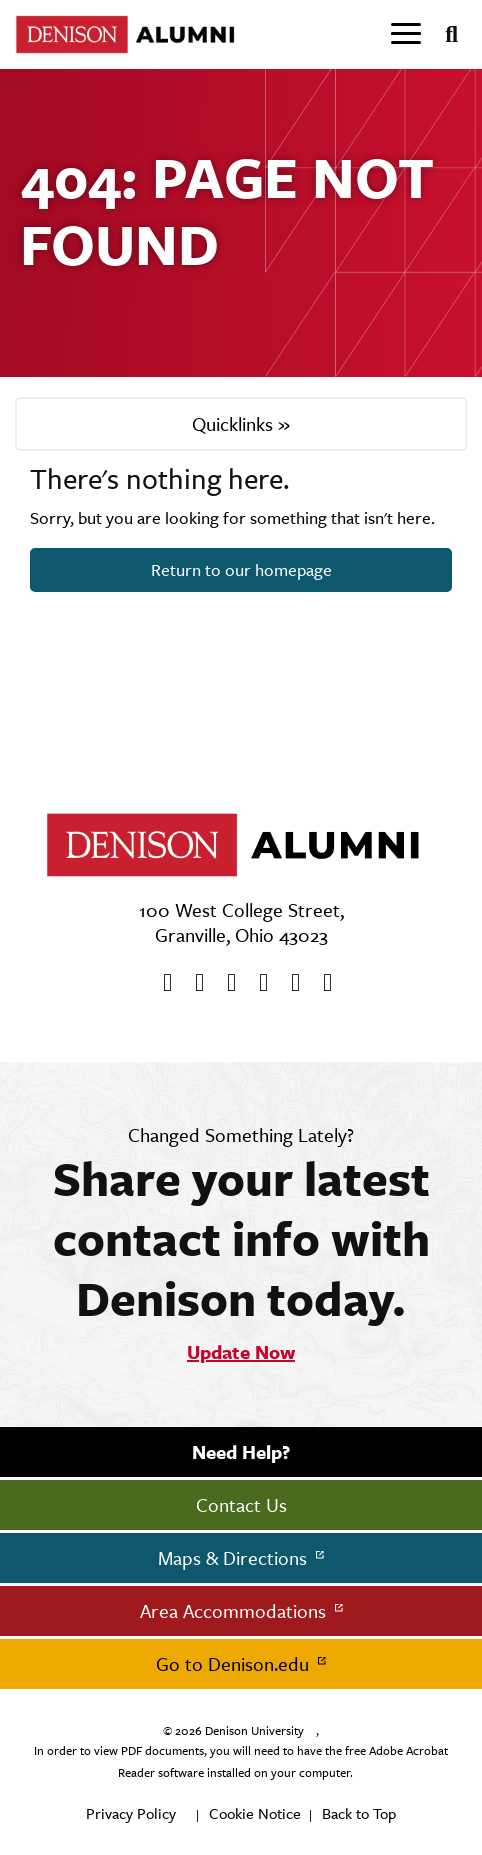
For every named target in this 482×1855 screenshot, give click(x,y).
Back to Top (359, 1813)
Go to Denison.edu (235, 1664)
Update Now (241, 1352)
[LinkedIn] (321, 983)
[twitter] (193, 983)
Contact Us (241, 1505)
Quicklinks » (241, 424)
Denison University (254, 1731)
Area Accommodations (235, 1611)
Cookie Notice (255, 1813)
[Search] (443, 35)
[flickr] (289, 983)
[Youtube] (225, 983)
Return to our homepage (241, 570)
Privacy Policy (131, 1813)
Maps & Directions (235, 1558)
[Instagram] (257, 983)
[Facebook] (161, 983)
